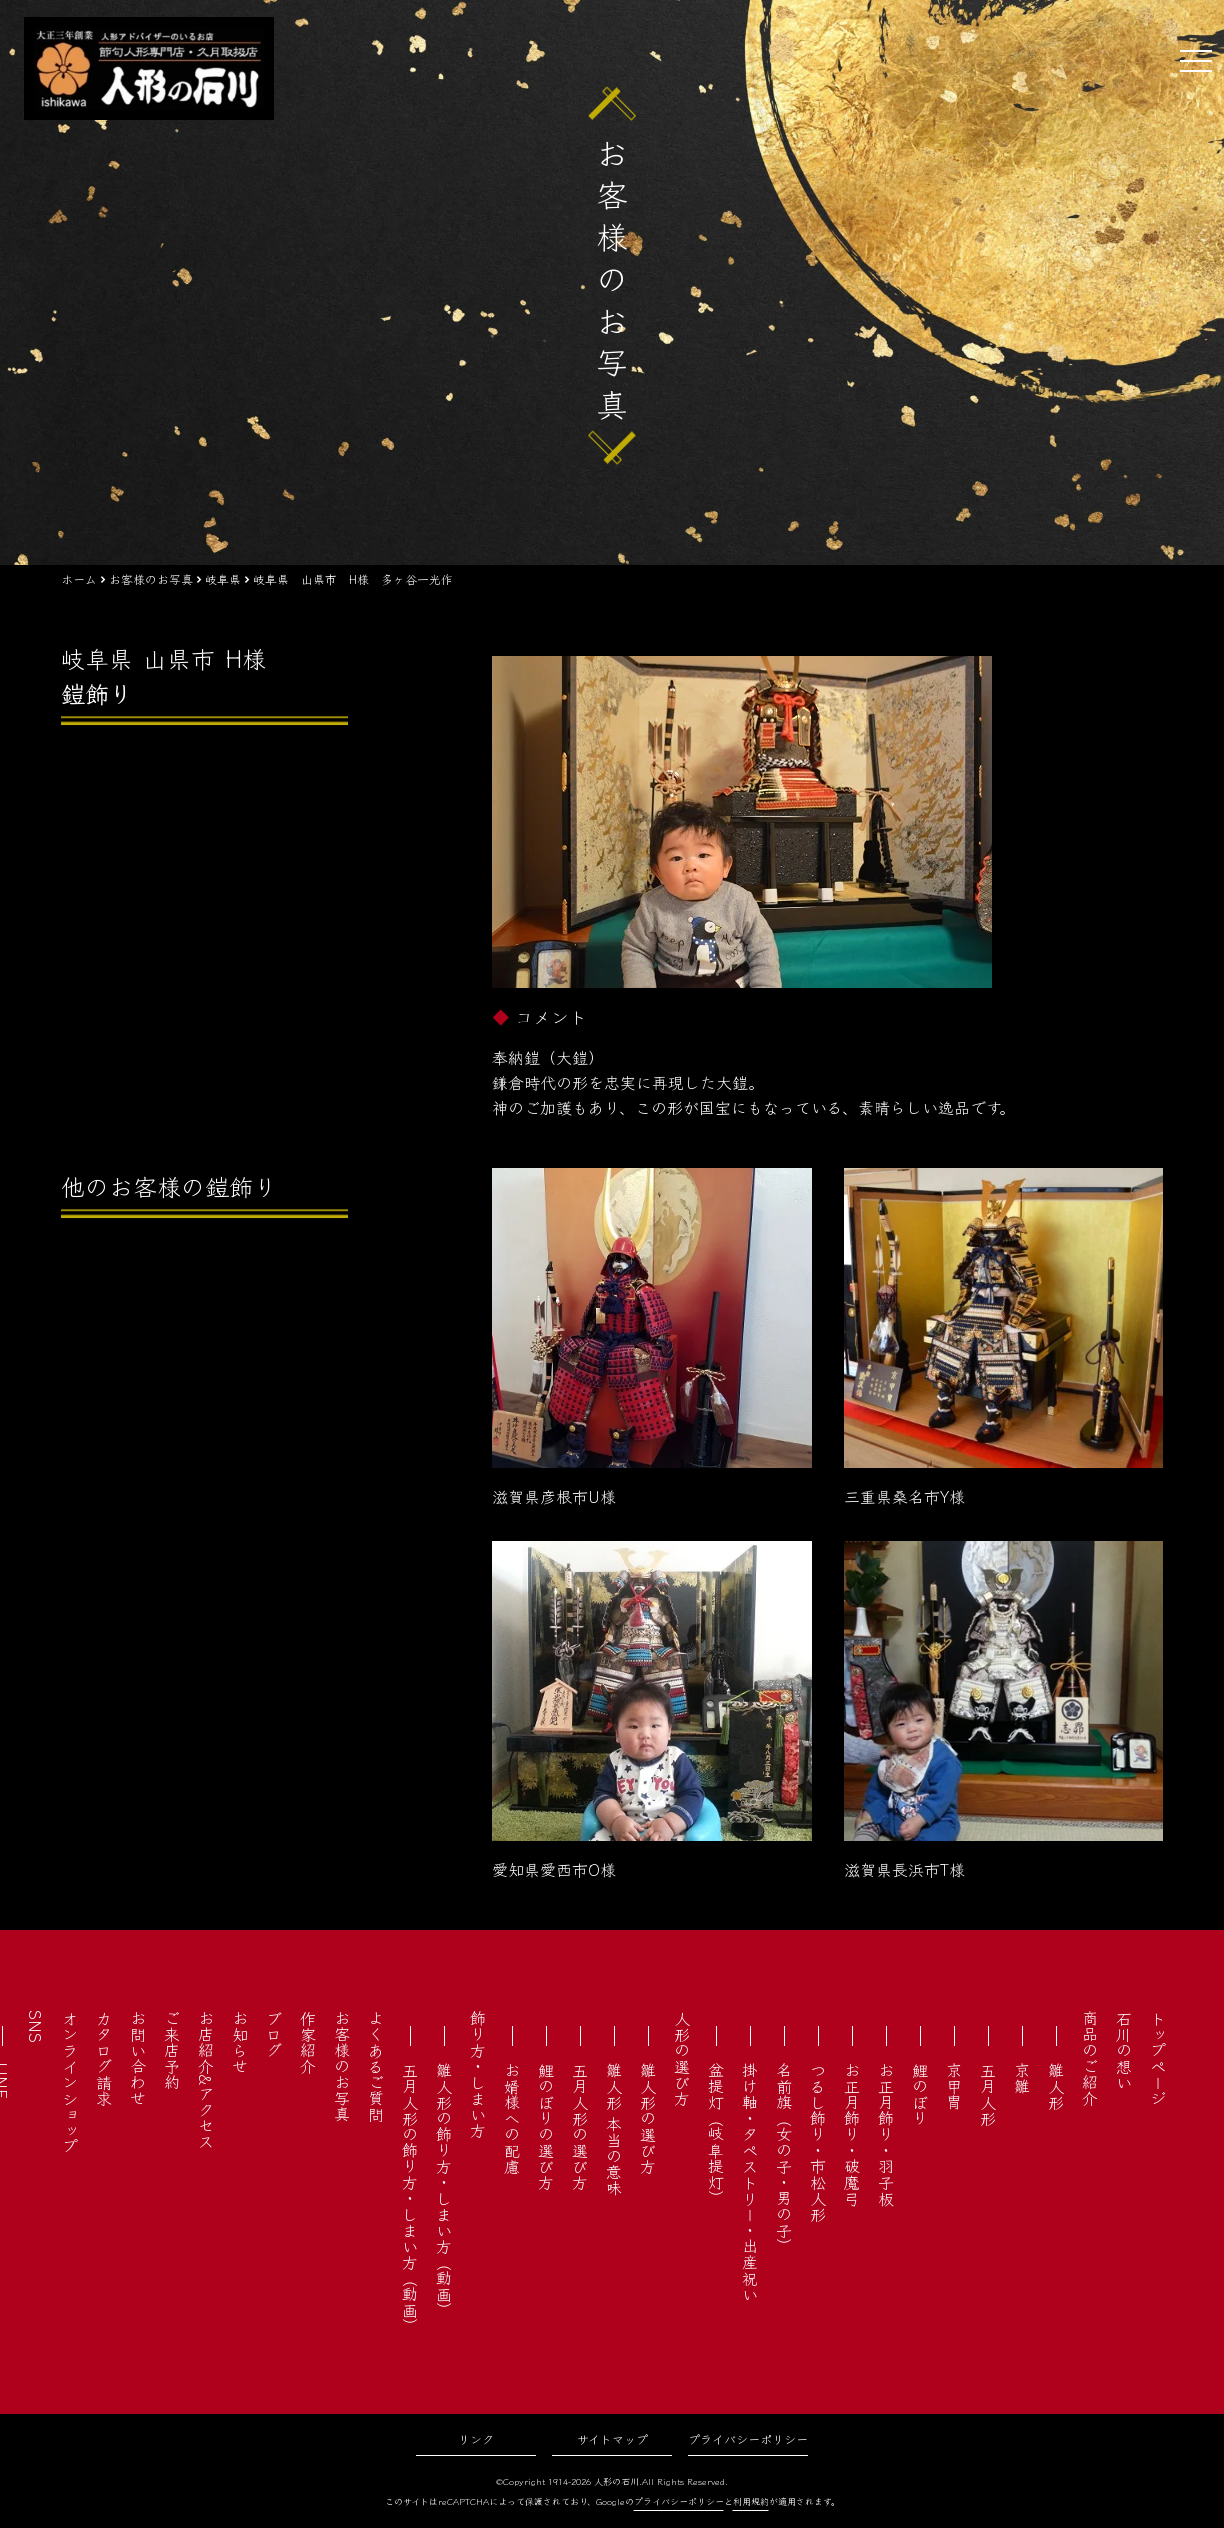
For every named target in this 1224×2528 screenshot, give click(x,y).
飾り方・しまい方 (478, 2074)
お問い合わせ (138, 2058)
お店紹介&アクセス (206, 2079)
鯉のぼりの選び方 (546, 2126)
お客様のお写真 (342, 2066)
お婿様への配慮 (512, 2118)
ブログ (274, 2034)
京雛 (1022, 2078)
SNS (36, 2026)
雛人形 (1056, 2086)
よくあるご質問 (376, 2066)
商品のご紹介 (1090, 2058)
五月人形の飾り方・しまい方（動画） (410, 2198)
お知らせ (240, 2042)
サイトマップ (612, 2438)
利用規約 (751, 2501)
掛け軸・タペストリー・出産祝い (750, 2182)
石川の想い (1124, 2050)
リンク (476, 2438)
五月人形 (988, 2094)
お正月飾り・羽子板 (886, 2134)
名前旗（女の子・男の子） (784, 2158)
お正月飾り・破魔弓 (852, 2134)
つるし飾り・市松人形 (818, 2142)
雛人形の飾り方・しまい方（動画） (444, 2190)
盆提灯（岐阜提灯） (716, 2134)
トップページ (1158, 2058)
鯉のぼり (920, 2094)
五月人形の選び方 (580, 2126)
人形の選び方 (682, 2058)
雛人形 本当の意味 (614, 2129)
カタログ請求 (104, 2058)
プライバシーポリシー (748, 2438)
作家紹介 (308, 2042)
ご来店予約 (172, 2050)
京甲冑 (954, 2086)
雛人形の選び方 (648, 2118)
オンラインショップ (70, 2082)
